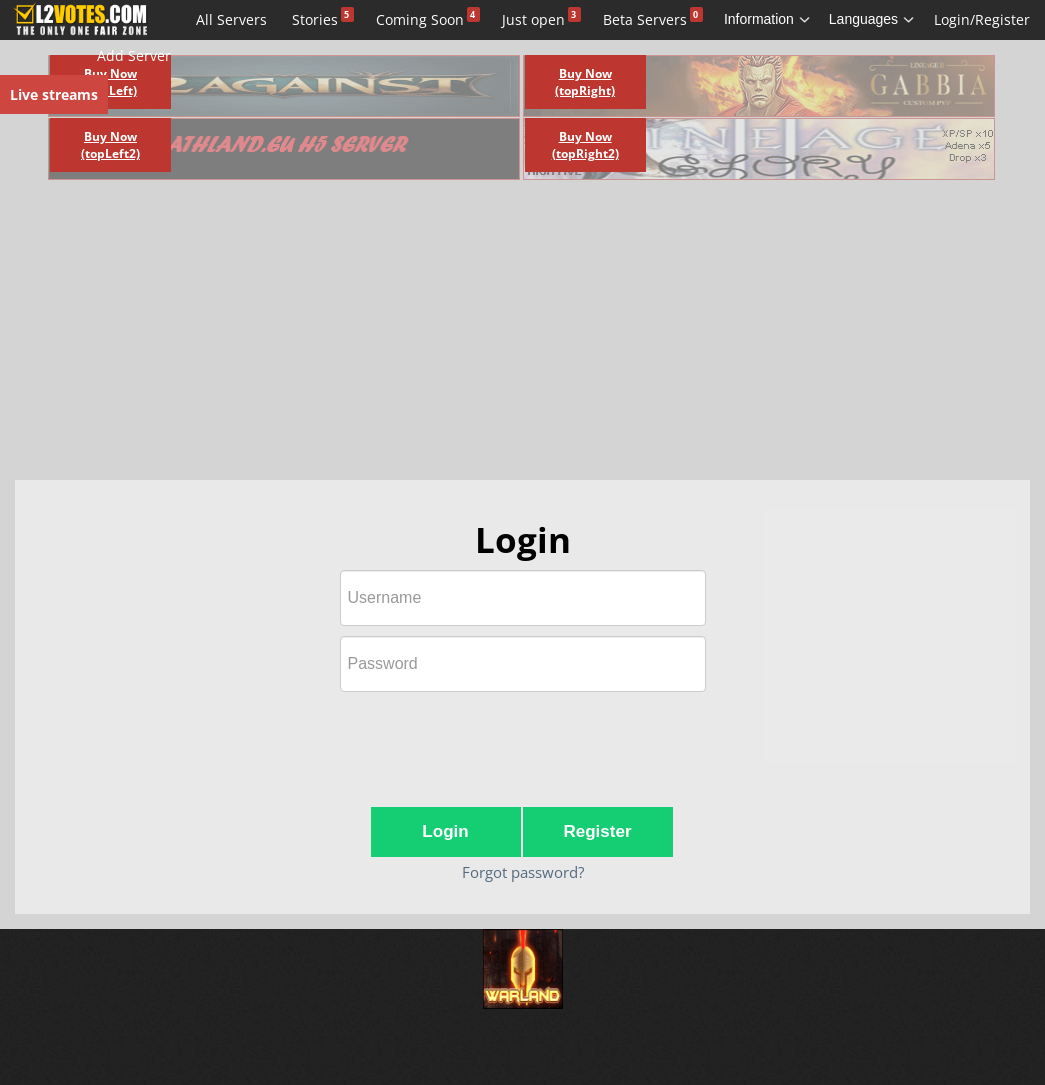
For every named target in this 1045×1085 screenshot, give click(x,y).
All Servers (231, 19)
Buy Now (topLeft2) (110, 145)
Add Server (134, 55)
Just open (533, 19)
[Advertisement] (391, 335)
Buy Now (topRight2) (585, 145)
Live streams (54, 94)
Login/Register (982, 19)
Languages (872, 19)
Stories (315, 19)
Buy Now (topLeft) (110, 82)
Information (767, 19)
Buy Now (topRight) (585, 82)
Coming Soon (420, 19)
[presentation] (523, 741)
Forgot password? (523, 872)
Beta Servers (645, 19)
